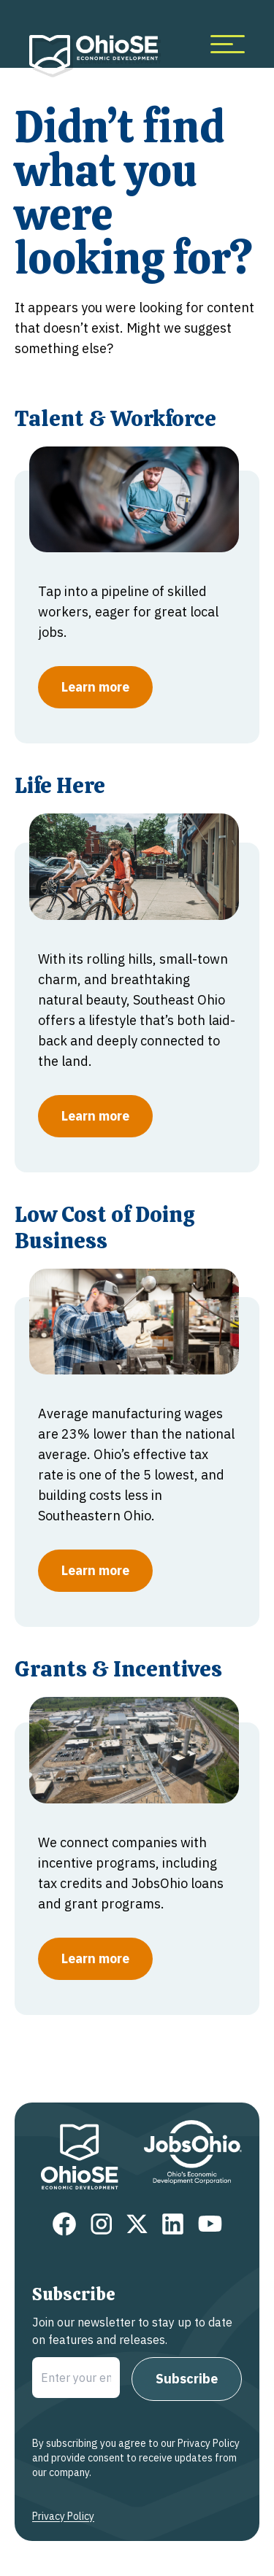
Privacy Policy (63, 2516)
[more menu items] (227, 44)
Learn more (95, 686)
